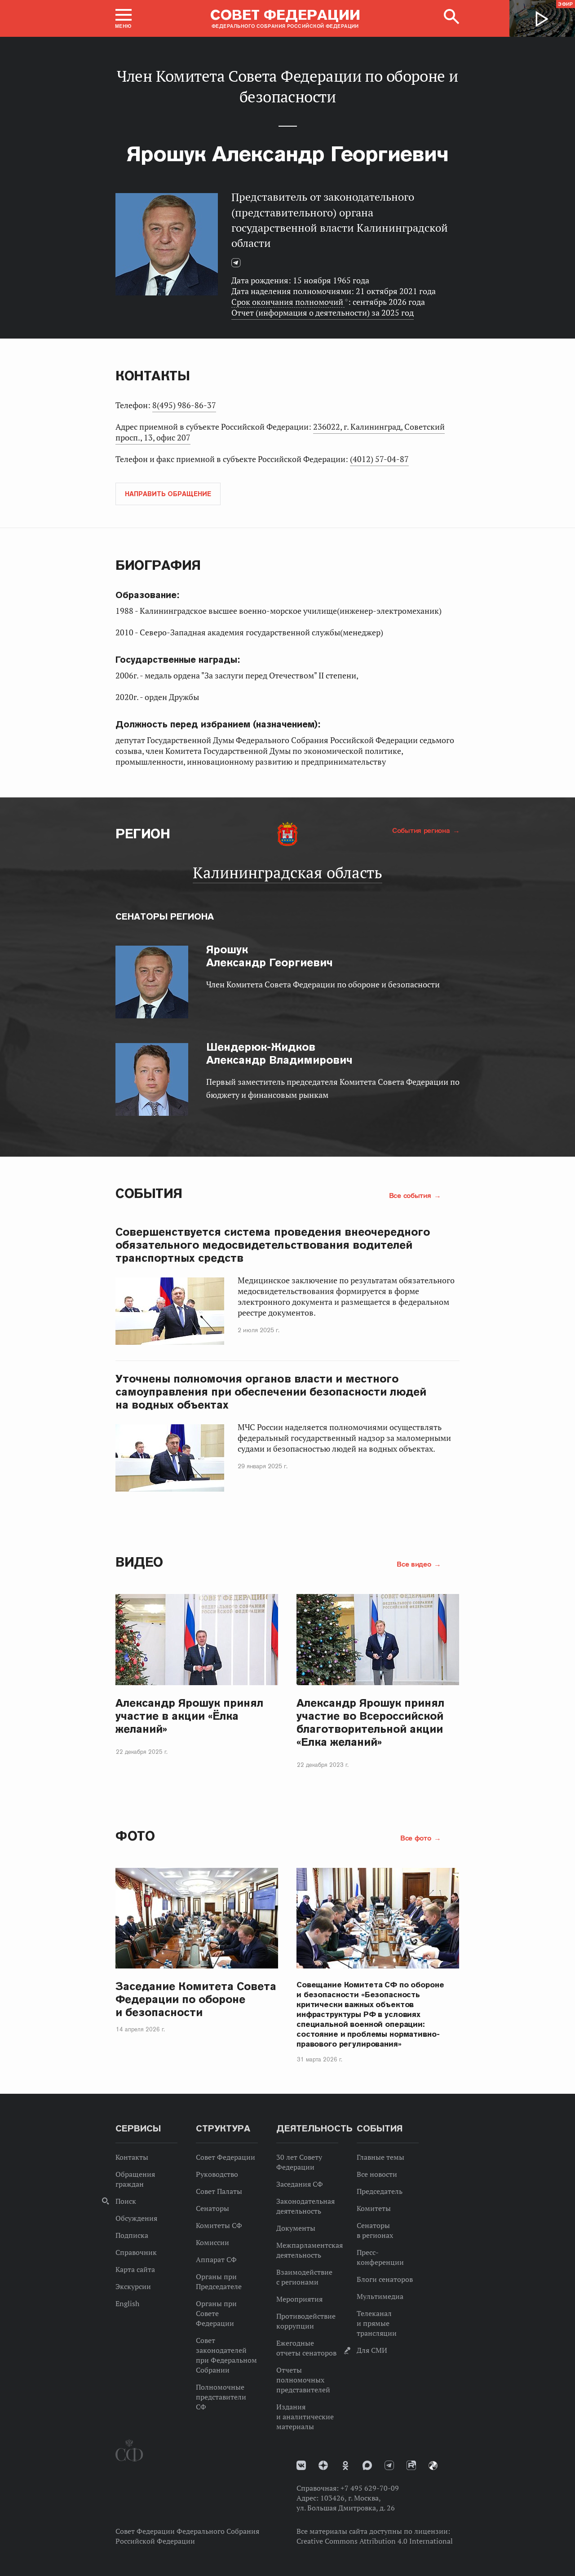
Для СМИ (372, 2350)
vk (301, 2465)
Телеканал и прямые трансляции (377, 2323)
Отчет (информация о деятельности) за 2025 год (322, 313)
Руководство (217, 2174)
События (148, 1193)
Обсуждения (136, 2218)
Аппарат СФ (216, 2259)
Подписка (131, 2235)
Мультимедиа (380, 2296)
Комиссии (212, 2242)
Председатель (379, 2191)
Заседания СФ (299, 2184)
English (127, 2303)
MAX (367, 2465)
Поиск (125, 2201)
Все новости (377, 2174)
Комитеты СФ (219, 2225)
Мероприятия (299, 2298)
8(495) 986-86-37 (184, 405)
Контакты (131, 2157)
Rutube (411, 2465)
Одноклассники (345, 2465)
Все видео (415, 1564)
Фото (135, 1835)
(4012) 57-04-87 (379, 459)
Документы (295, 2228)
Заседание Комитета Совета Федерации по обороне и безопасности (196, 1999)
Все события (411, 1195)
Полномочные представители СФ (221, 2396)
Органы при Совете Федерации (216, 2313)
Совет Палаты (219, 2191)
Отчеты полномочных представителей (303, 2379)
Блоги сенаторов (385, 2279)
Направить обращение (168, 494)
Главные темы (380, 2157)
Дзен (323, 2465)
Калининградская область (287, 872)
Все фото (416, 1838)
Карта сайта (135, 2269)
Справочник (136, 2252)
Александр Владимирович (279, 1053)
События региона (422, 830)
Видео (139, 1562)
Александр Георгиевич (269, 955)
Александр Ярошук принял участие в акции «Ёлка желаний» (189, 1716)
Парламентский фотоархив (433, 2465)
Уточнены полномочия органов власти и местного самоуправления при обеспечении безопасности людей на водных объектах (270, 1392)
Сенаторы (212, 2208)
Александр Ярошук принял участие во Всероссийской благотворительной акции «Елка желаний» (370, 1722)
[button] (123, 18)
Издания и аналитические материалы (305, 2416)
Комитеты (374, 2208)
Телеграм (238, 266)
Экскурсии (133, 2286)
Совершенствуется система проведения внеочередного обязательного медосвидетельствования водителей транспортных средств (272, 1245)
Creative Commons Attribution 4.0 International (374, 2540)
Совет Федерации (225, 2157)
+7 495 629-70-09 (370, 2488)
